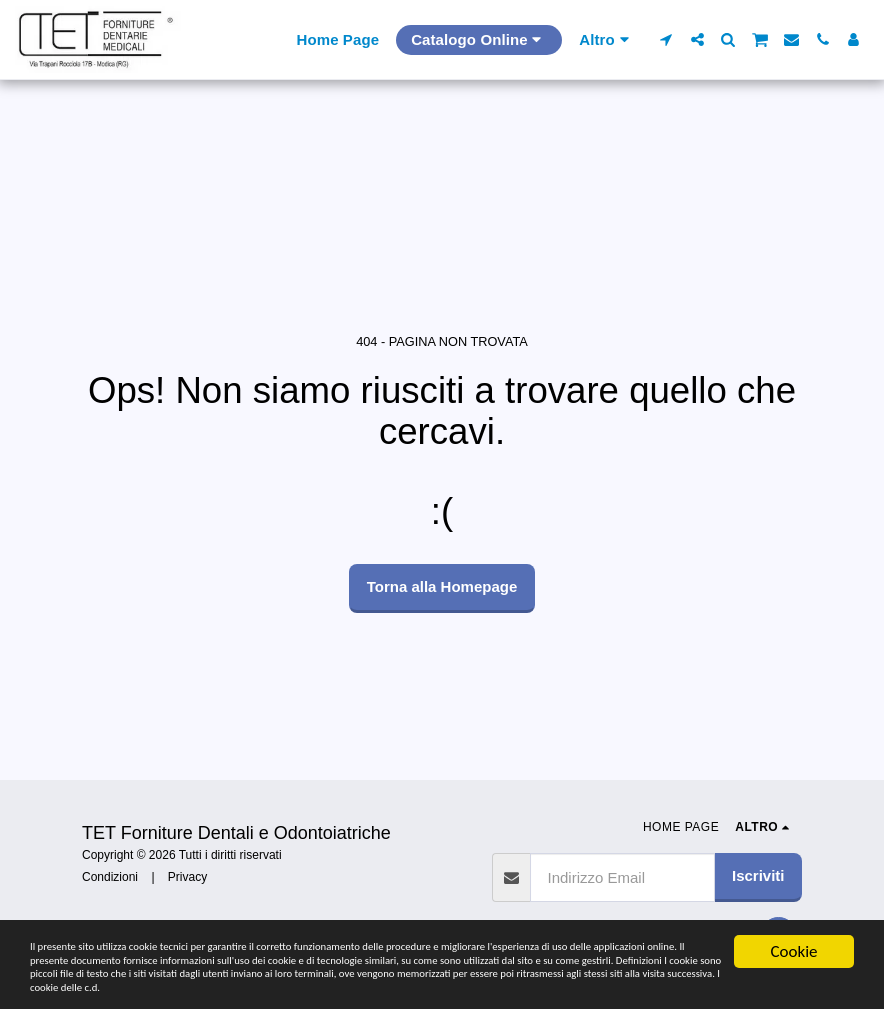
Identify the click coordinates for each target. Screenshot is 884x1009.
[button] (666, 39)
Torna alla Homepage (442, 586)
